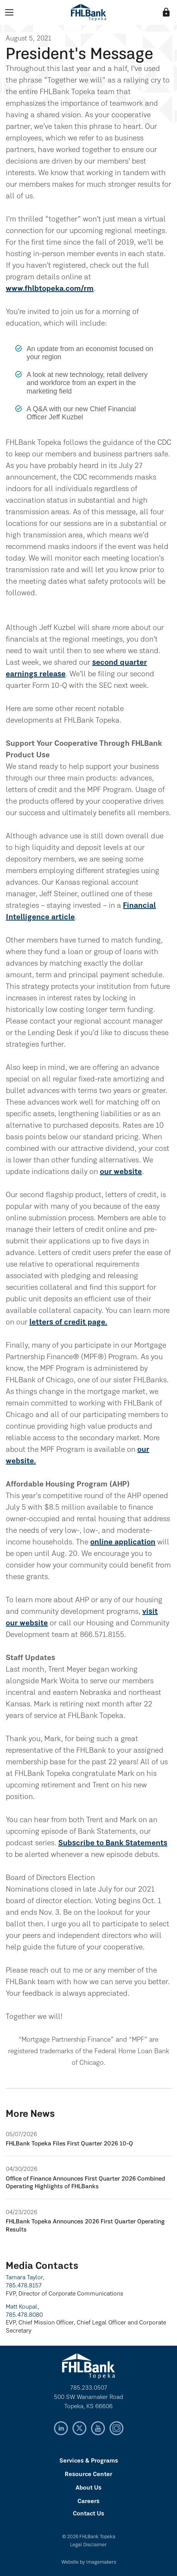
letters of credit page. (68, 1322)
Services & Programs (88, 2461)
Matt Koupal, (22, 2307)
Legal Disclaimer (88, 2544)
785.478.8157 (24, 2286)
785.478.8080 (24, 2315)
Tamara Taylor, (25, 2278)
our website (121, 1172)
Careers (88, 2501)
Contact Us (88, 2514)
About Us (88, 2488)
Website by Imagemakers (88, 2562)
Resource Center (88, 2474)
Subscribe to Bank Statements (112, 1843)
